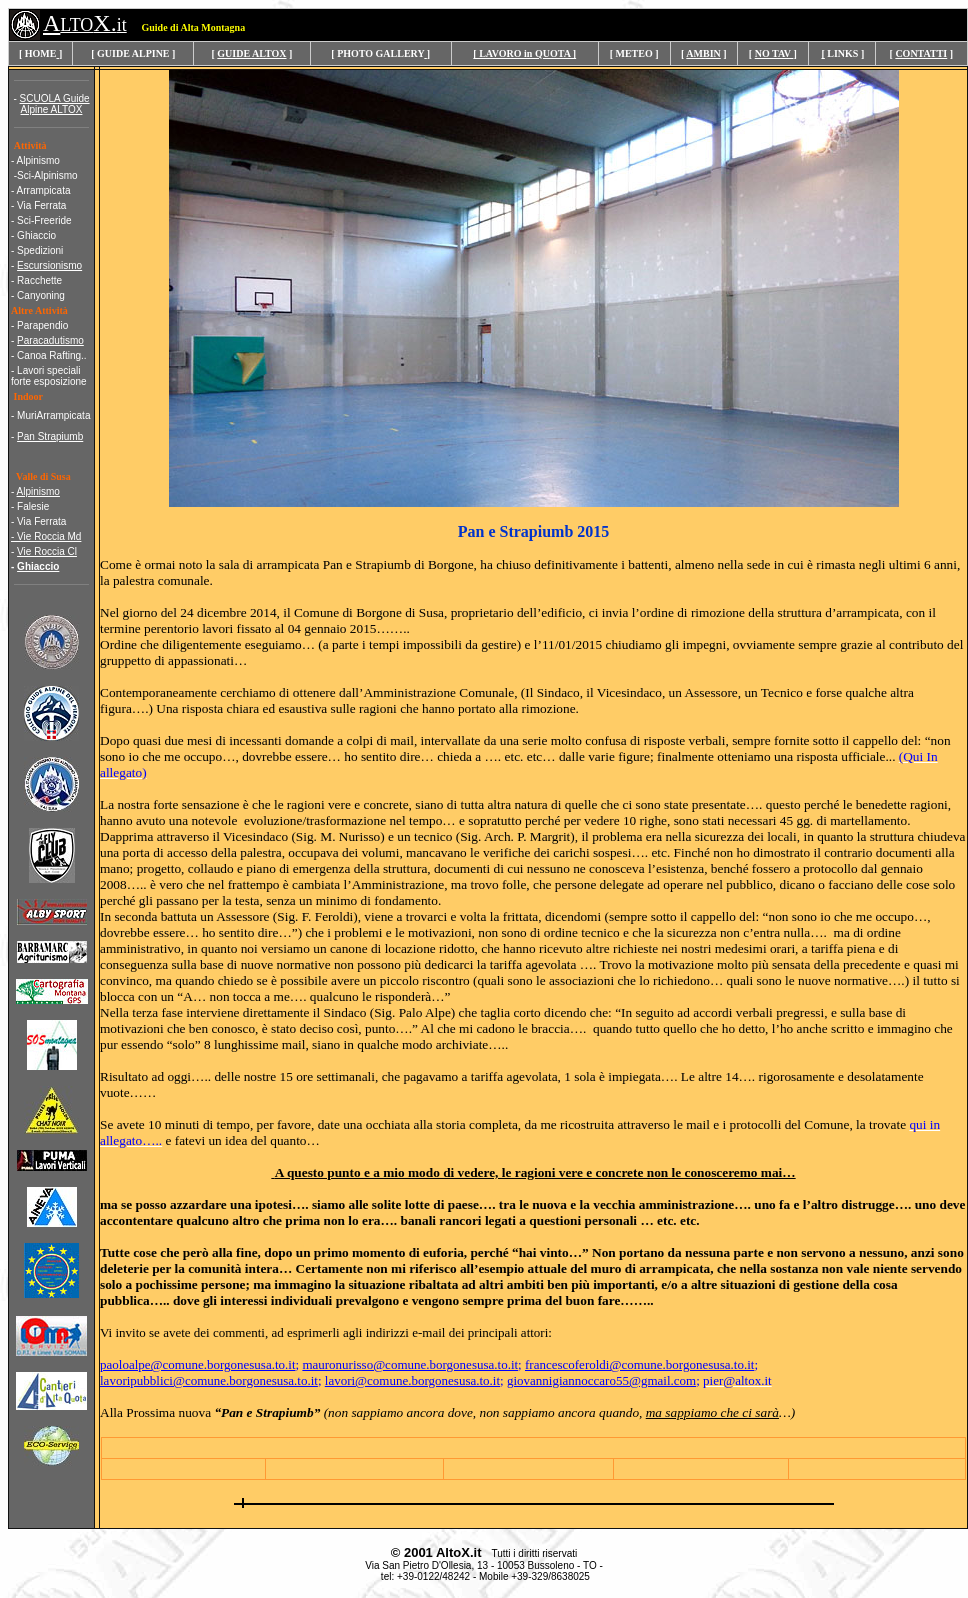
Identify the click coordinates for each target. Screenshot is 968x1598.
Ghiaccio (36, 235)
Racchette (39, 280)
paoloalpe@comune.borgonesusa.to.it (198, 1364)
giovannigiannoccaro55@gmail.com (601, 1380)
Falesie (33, 506)
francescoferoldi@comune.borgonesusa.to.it (639, 1364)
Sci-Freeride (44, 220)
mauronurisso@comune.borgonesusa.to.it (410, 1364)
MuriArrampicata (53, 415)
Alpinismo (38, 160)
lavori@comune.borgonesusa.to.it (412, 1380)
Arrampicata (44, 190)
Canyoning (41, 295)
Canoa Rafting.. (52, 355)
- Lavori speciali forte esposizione (49, 376)
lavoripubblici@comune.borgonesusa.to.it (209, 1380)
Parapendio (42, 325)
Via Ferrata (41, 205)
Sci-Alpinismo (47, 175)
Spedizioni (40, 250)
